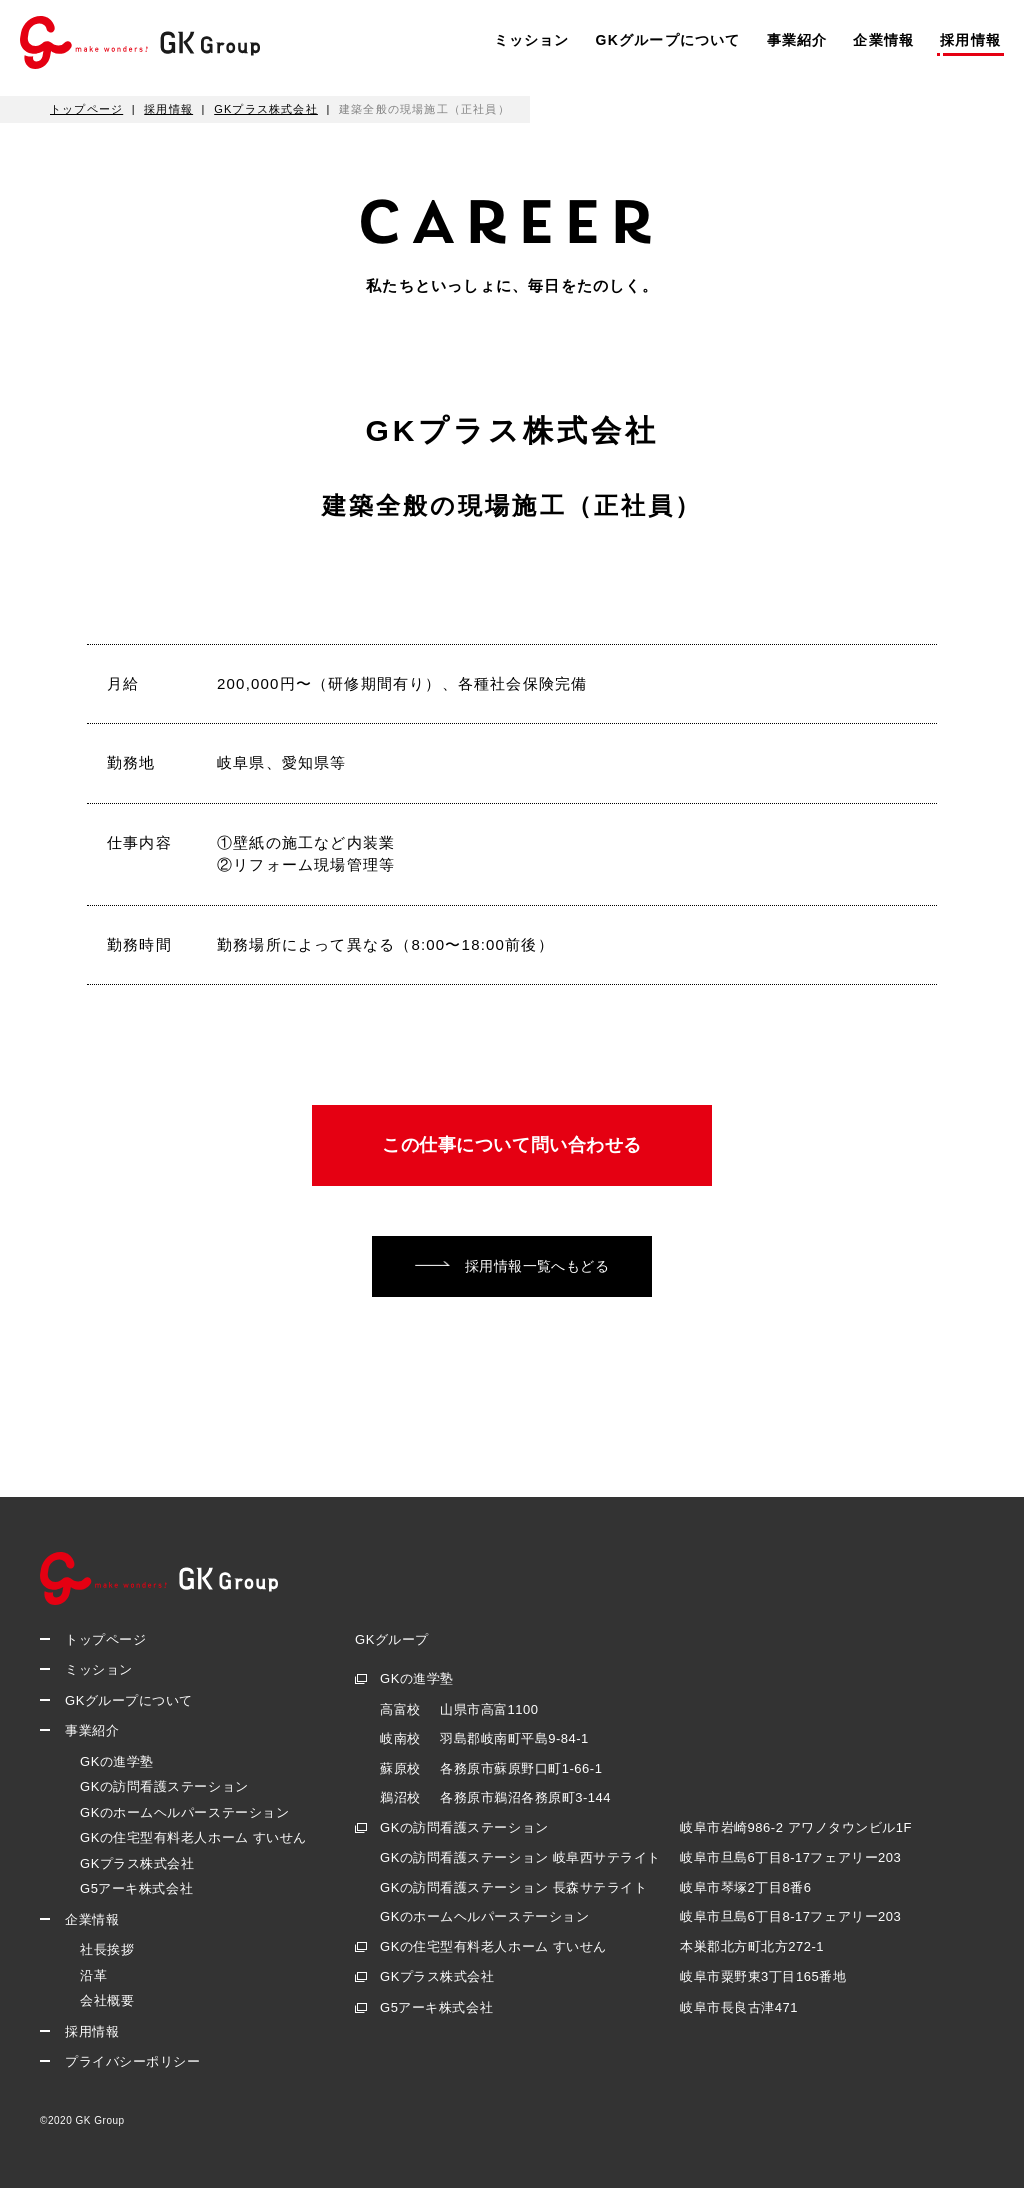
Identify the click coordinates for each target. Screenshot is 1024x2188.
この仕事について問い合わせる (512, 1145)
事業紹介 (797, 40)
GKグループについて (668, 40)
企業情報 (883, 40)
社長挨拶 (107, 1950)
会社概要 (107, 2001)
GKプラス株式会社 (137, 1863)
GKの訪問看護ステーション (164, 1787)
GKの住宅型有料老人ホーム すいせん (193, 1838)
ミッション (532, 40)
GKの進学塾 (117, 1761)
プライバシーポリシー (132, 2062)
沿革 (93, 1975)
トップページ (105, 1639)
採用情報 (970, 40)
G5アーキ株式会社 (136, 1889)
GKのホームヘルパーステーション (184, 1812)
